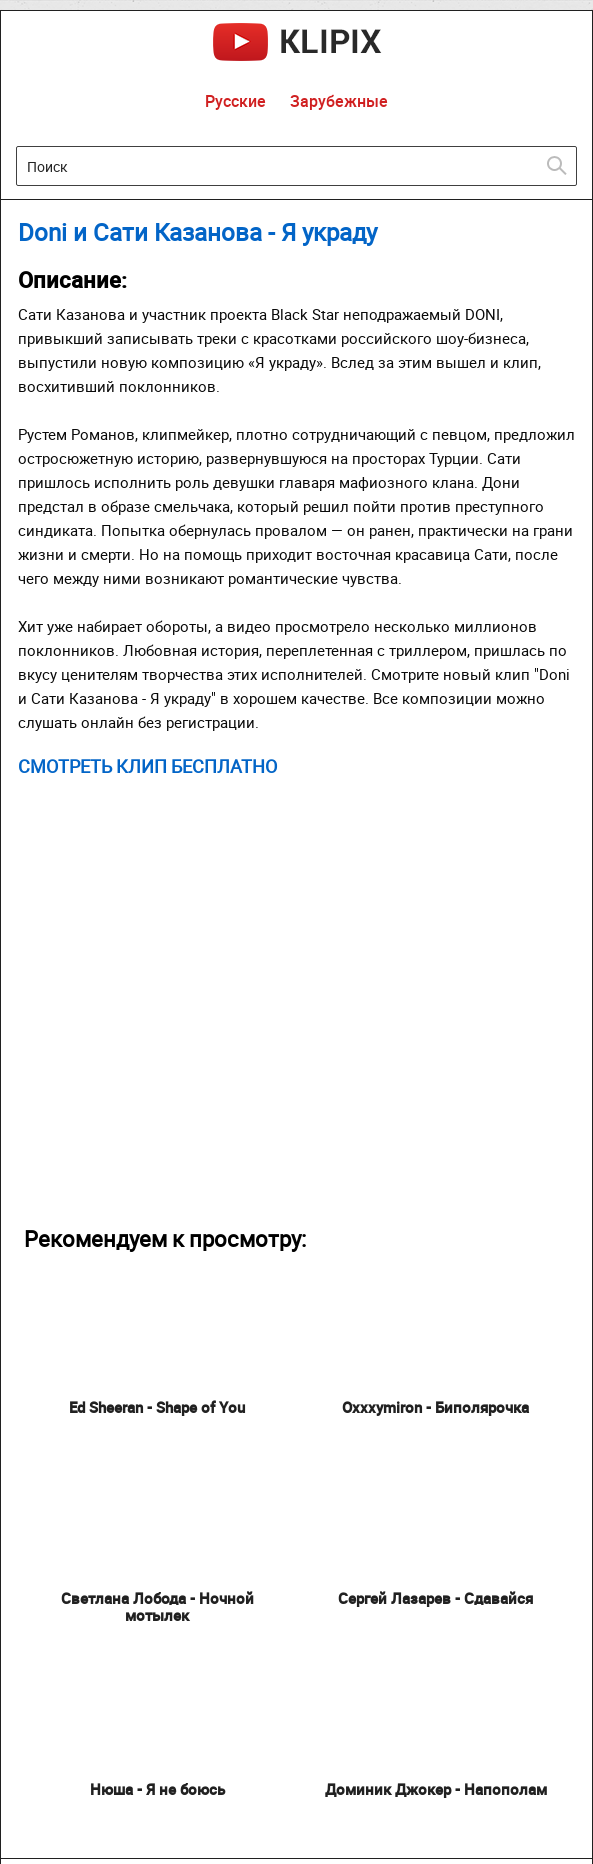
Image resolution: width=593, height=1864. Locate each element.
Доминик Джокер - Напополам (436, 1789)
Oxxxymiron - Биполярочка (435, 1407)
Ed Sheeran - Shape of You (157, 1407)
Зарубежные (339, 101)
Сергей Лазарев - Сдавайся (435, 1598)
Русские (235, 101)
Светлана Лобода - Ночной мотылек (157, 1606)
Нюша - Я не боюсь (157, 1789)
